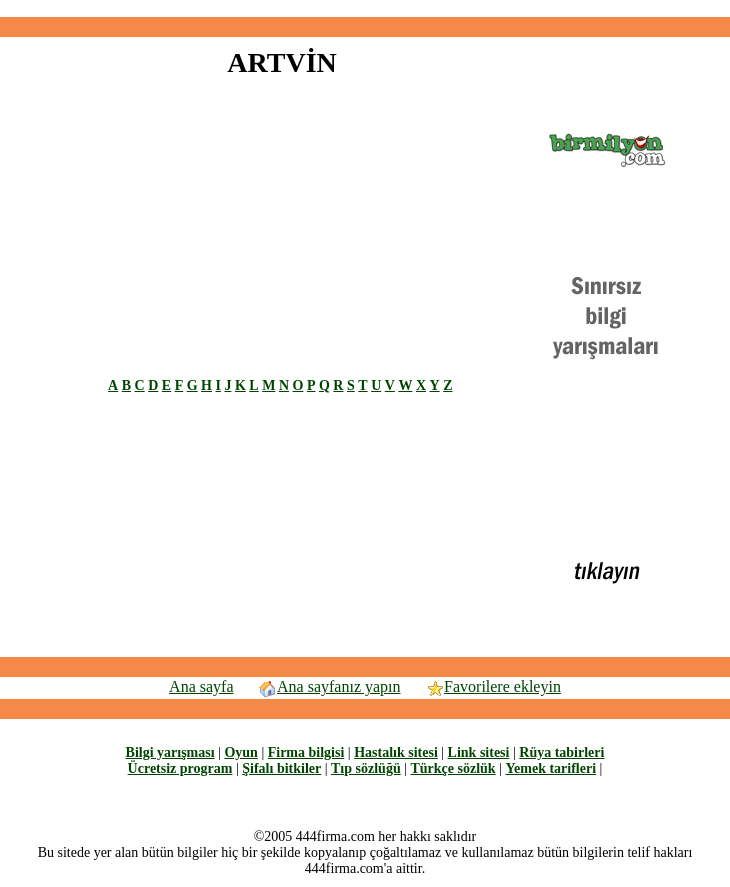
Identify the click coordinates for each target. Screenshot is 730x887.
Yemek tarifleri (550, 768)
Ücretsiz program (180, 768)
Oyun (240, 752)
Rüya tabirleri (561, 752)
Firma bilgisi (306, 752)
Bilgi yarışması (170, 752)
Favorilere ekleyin (493, 686)
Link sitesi (479, 752)
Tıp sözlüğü (366, 768)
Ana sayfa (201, 686)
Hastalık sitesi (396, 752)
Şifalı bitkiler (281, 768)
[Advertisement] (206, 238)
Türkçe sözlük (452, 768)
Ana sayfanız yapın (329, 686)
